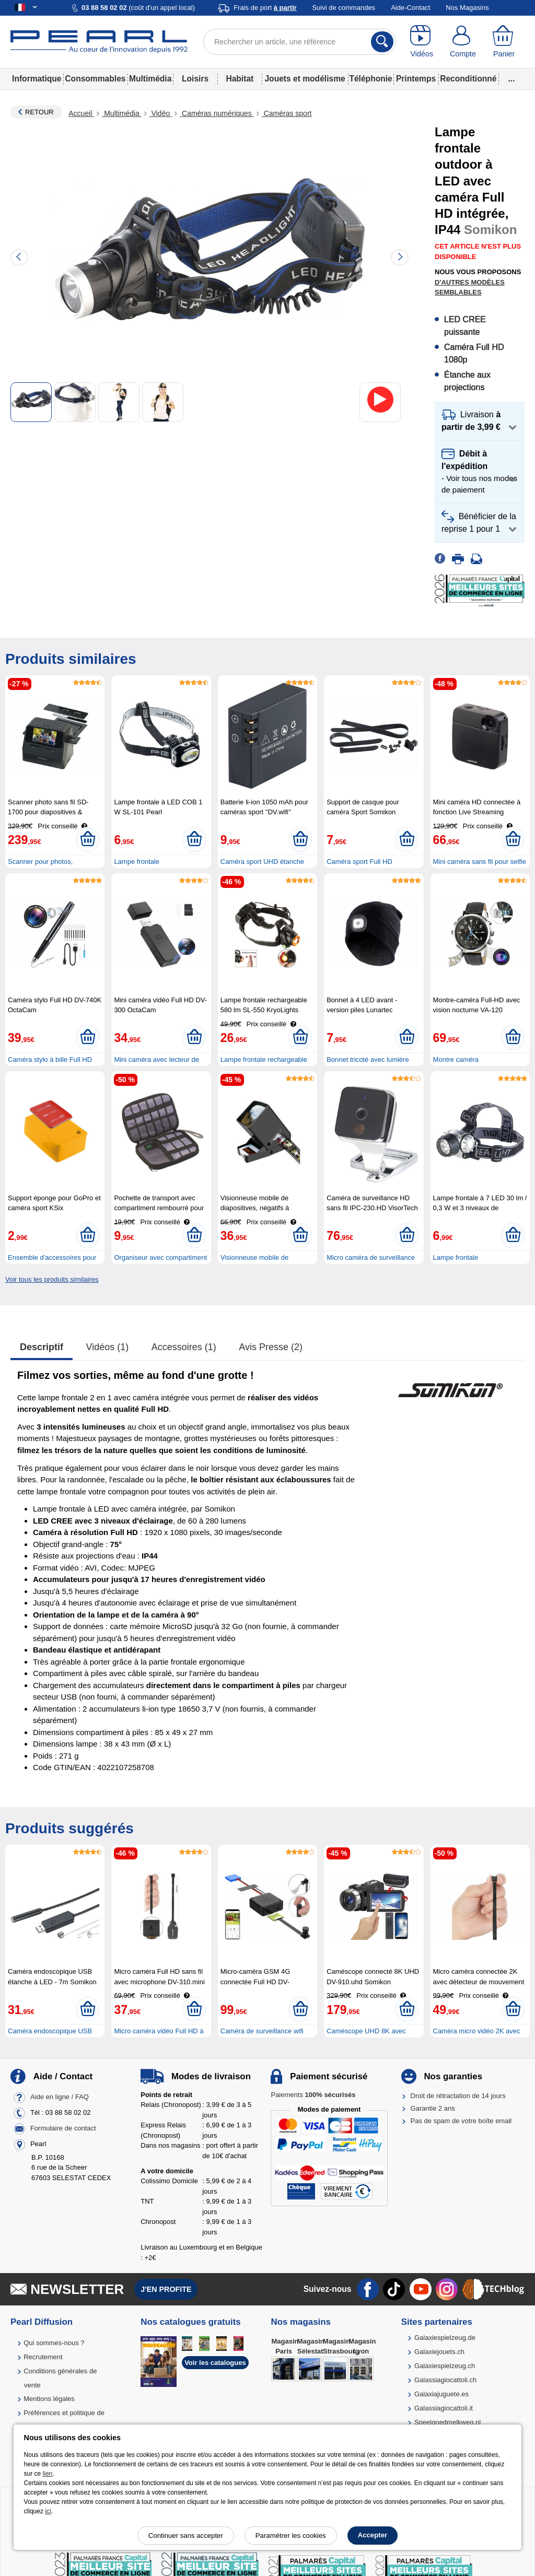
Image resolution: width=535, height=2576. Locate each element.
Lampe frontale (136, 861)
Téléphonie (370, 78)
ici (48, 2511)
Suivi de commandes (343, 7)
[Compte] (463, 41)
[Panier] (504, 41)
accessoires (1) (184, 1347)
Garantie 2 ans (433, 2108)
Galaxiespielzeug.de (444, 2337)
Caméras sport (287, 113)
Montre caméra (456, 1059)
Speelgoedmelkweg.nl (447, 2422)
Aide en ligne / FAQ (59, 2097)
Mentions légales (49, 2399)
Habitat (239, 78)
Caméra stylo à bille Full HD (50, 1059)
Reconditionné (468, 78)
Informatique (36, 78)
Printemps (416, 78)
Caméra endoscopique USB (50, 2031)
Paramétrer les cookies (290, 2535)
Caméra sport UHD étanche (262, 861)
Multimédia (150, 78)
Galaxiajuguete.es (441, 2394)
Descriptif (41, 1347)
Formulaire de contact (63, 2128)
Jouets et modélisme (304, 78)
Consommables (95, 78)
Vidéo (160, 113)
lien (48, 2473)
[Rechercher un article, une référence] (299, 42)
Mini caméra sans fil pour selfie (479, 861)
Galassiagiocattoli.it (443, 2408)
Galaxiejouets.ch (439, 2352)
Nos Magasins (467, 7)
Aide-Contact (410, 7)
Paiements (313, 2095)
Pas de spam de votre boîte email (461, 2121)
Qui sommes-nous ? (54, 2343)
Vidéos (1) (107, 1347)
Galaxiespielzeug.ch (444, 2366)
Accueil (81, 113)
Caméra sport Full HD (359, 861)
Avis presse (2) (271, 1347)
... (511, 78)
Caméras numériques (217, 113)
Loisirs (195, 78)
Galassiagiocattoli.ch (445, 2380)
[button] (480, 421)
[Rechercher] (382, 41)
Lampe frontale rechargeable (263, 1059)
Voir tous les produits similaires (51, 1279)
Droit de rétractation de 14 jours (458, 2096)
